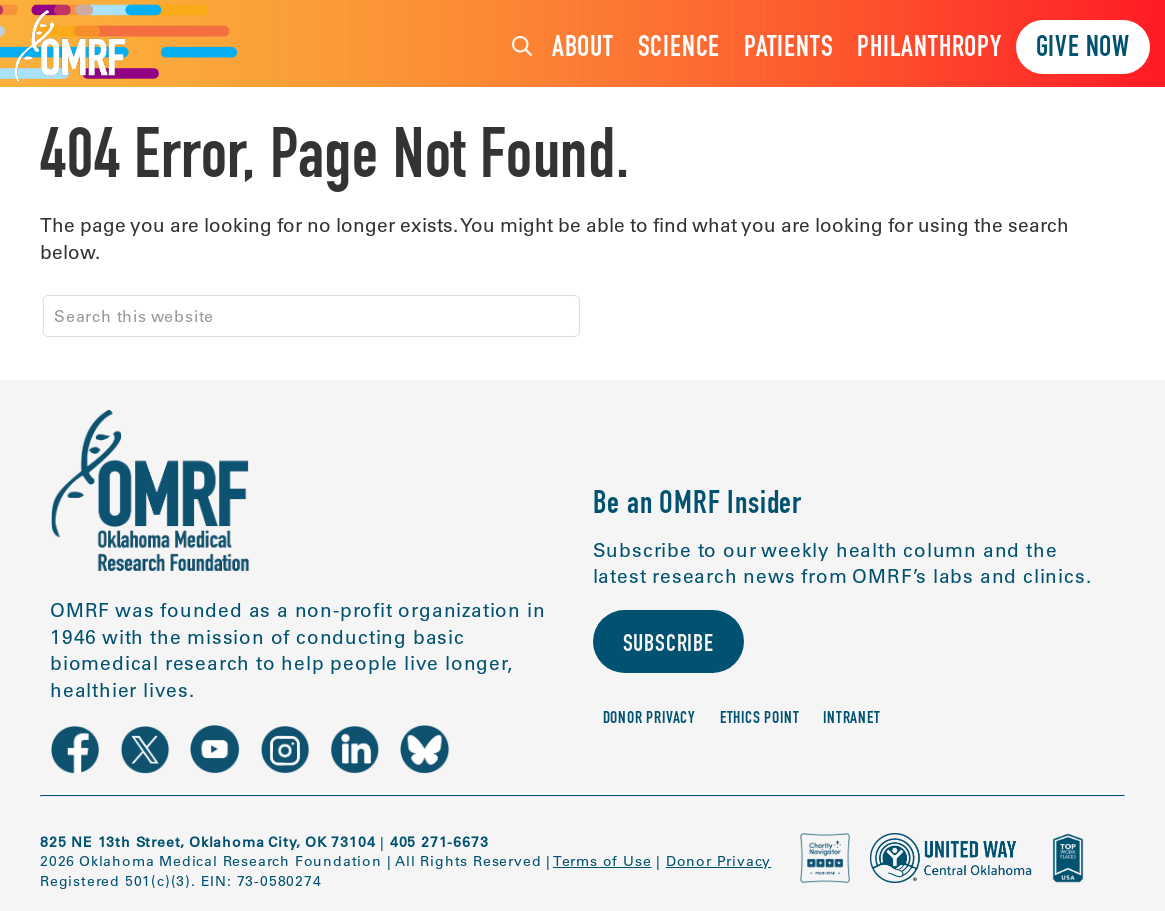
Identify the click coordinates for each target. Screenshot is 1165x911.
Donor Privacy (649, 719)
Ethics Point (760, 719)
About (583, 49)
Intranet (851, 719)
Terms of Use (602, 861)
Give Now (1083, 49)
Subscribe (668, 646)
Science (679, 49)
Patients (788, 49)
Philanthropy (929, 49)
